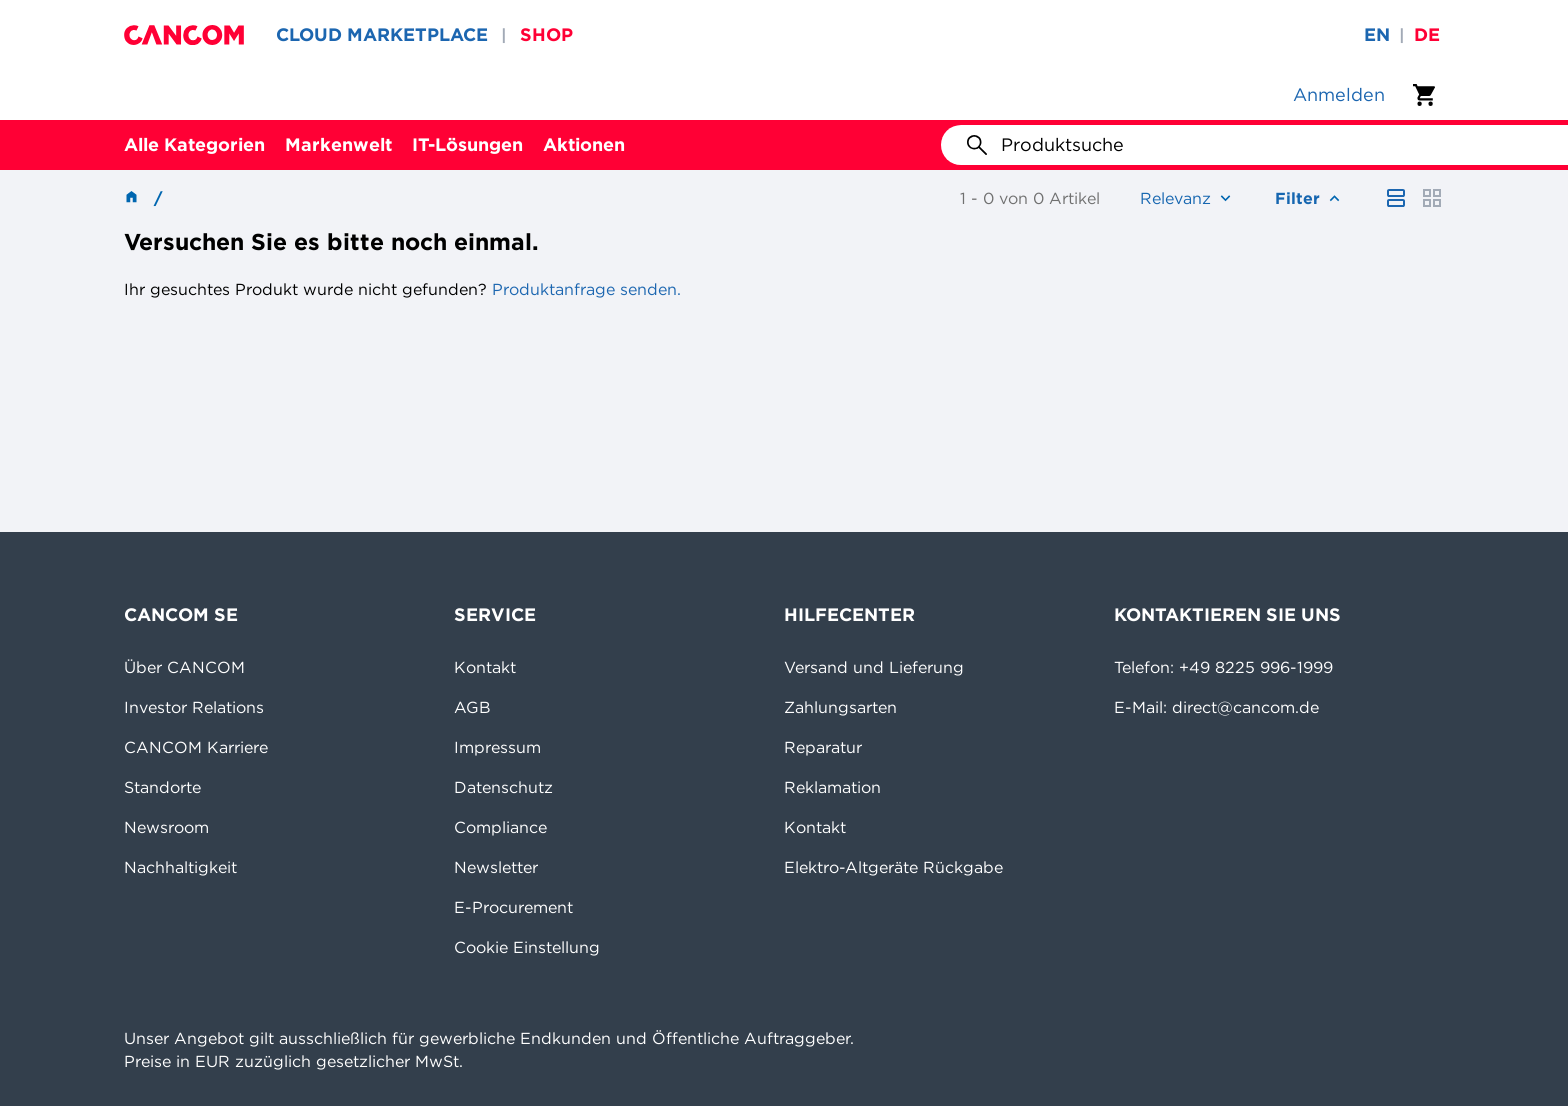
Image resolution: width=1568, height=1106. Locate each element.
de (1427, 34)
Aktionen (584, 144)
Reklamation (832, 787)
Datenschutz (503, 787)
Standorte (162, 787)
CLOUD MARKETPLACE (382, 34)
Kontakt (485, 667)
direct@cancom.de (1245, 707)
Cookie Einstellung (527, 947)
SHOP (546, 34)
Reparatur (823, 747)
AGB (472, 707)
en (1377, 34)
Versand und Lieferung (874, 667)
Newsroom (166, 827)
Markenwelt (338, 144)
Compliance (500, 827)
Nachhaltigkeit (180, 867)
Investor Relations (194, 707)
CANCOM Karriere (196, 747)
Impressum (497, 747)
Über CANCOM (184, 667)
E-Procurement (513, 907)
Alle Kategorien (194, 144)
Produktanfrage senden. (584, 289)
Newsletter (496, 867)
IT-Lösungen (467, 144)
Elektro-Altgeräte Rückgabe (893, 867)
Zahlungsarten (840, 707)
